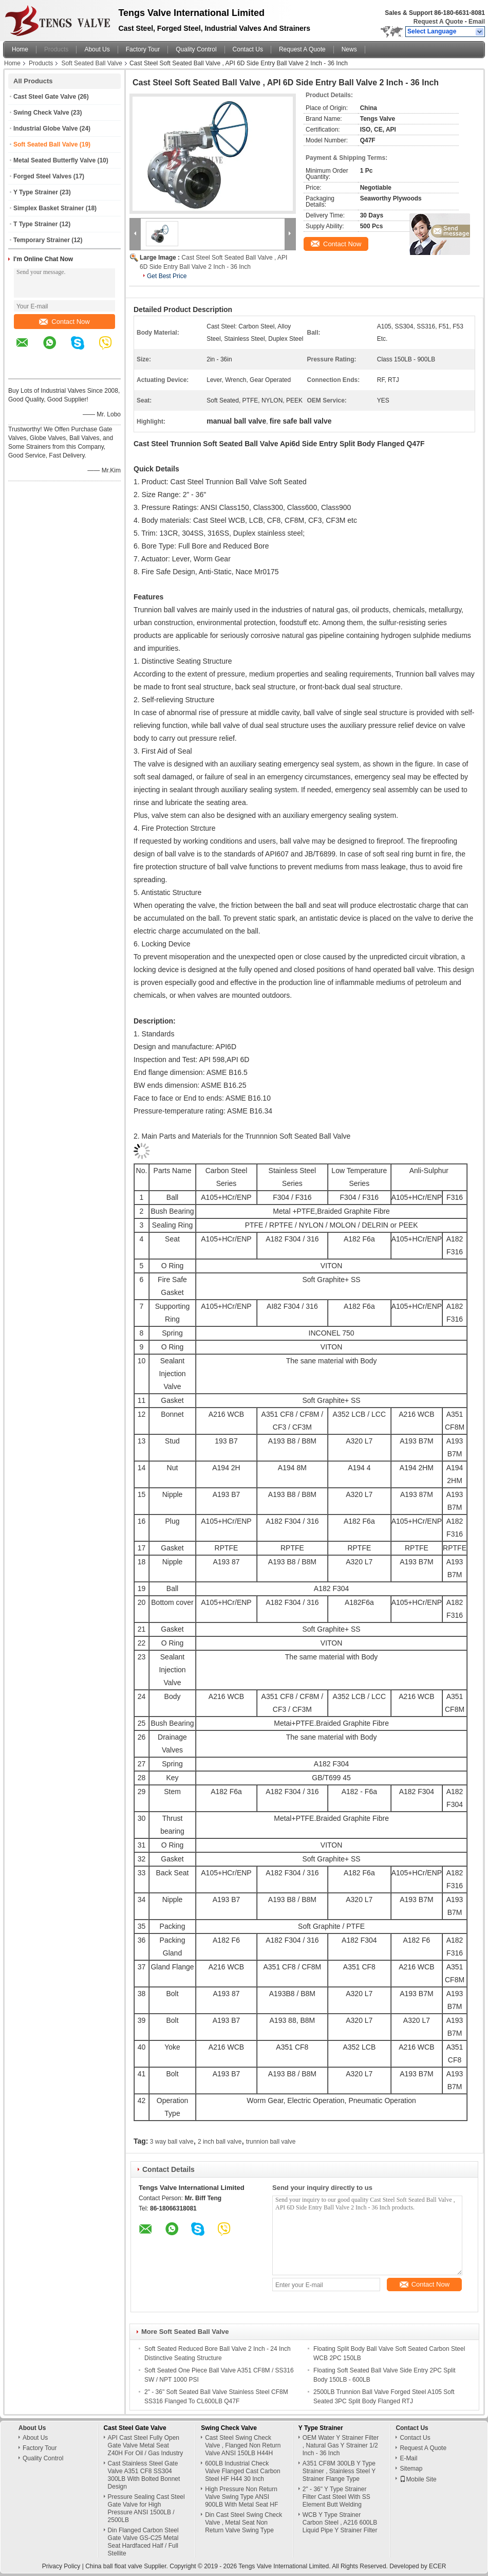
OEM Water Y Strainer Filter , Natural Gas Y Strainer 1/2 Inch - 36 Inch (341, 2445)
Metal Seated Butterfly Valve (54, 160)
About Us (96, 49)
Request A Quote (438, 21)
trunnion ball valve (271, 2141)
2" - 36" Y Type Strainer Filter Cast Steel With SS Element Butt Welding (336, 2497)
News (349, 49)
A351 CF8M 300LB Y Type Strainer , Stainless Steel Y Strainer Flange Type (339, 2471)
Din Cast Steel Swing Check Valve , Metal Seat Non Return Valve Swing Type (243, 2522)
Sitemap (411, 2468)
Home (20, 49)
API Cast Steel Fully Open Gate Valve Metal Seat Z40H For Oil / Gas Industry (145, 2445)
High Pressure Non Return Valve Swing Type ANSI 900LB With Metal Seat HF (241, 2497)
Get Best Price (166, 276)
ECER (437, 2566)
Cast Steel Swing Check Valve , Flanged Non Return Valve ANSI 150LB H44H (242, 2445)
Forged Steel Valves (42, 176)
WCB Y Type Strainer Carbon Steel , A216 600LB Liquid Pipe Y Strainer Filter (340, 2522)
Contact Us (248, 49)
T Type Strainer (35, 224)
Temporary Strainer (41, 240)
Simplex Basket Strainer (48, 208)
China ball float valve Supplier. (127, 2566)
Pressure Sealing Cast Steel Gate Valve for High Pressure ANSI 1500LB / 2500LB (146, 2508)
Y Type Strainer (35, 192)
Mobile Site (418, 2479)
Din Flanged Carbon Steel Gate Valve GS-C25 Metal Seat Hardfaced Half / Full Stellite (143, 2542)
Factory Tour (143, 49)
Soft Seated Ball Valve (91, 63)
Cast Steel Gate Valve (44, 96)
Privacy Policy (61, 2566)
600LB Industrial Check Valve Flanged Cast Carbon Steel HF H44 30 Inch (242, 2471)
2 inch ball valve (219, 2141)
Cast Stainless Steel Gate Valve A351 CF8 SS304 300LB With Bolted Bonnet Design (144, 2475)
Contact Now (64, 321)
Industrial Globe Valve (45, 128)
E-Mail (408, 2458)
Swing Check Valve (41, 112)
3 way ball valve (172, 2141)
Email (476, 21)
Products (56, 49)
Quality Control (196, 49)
